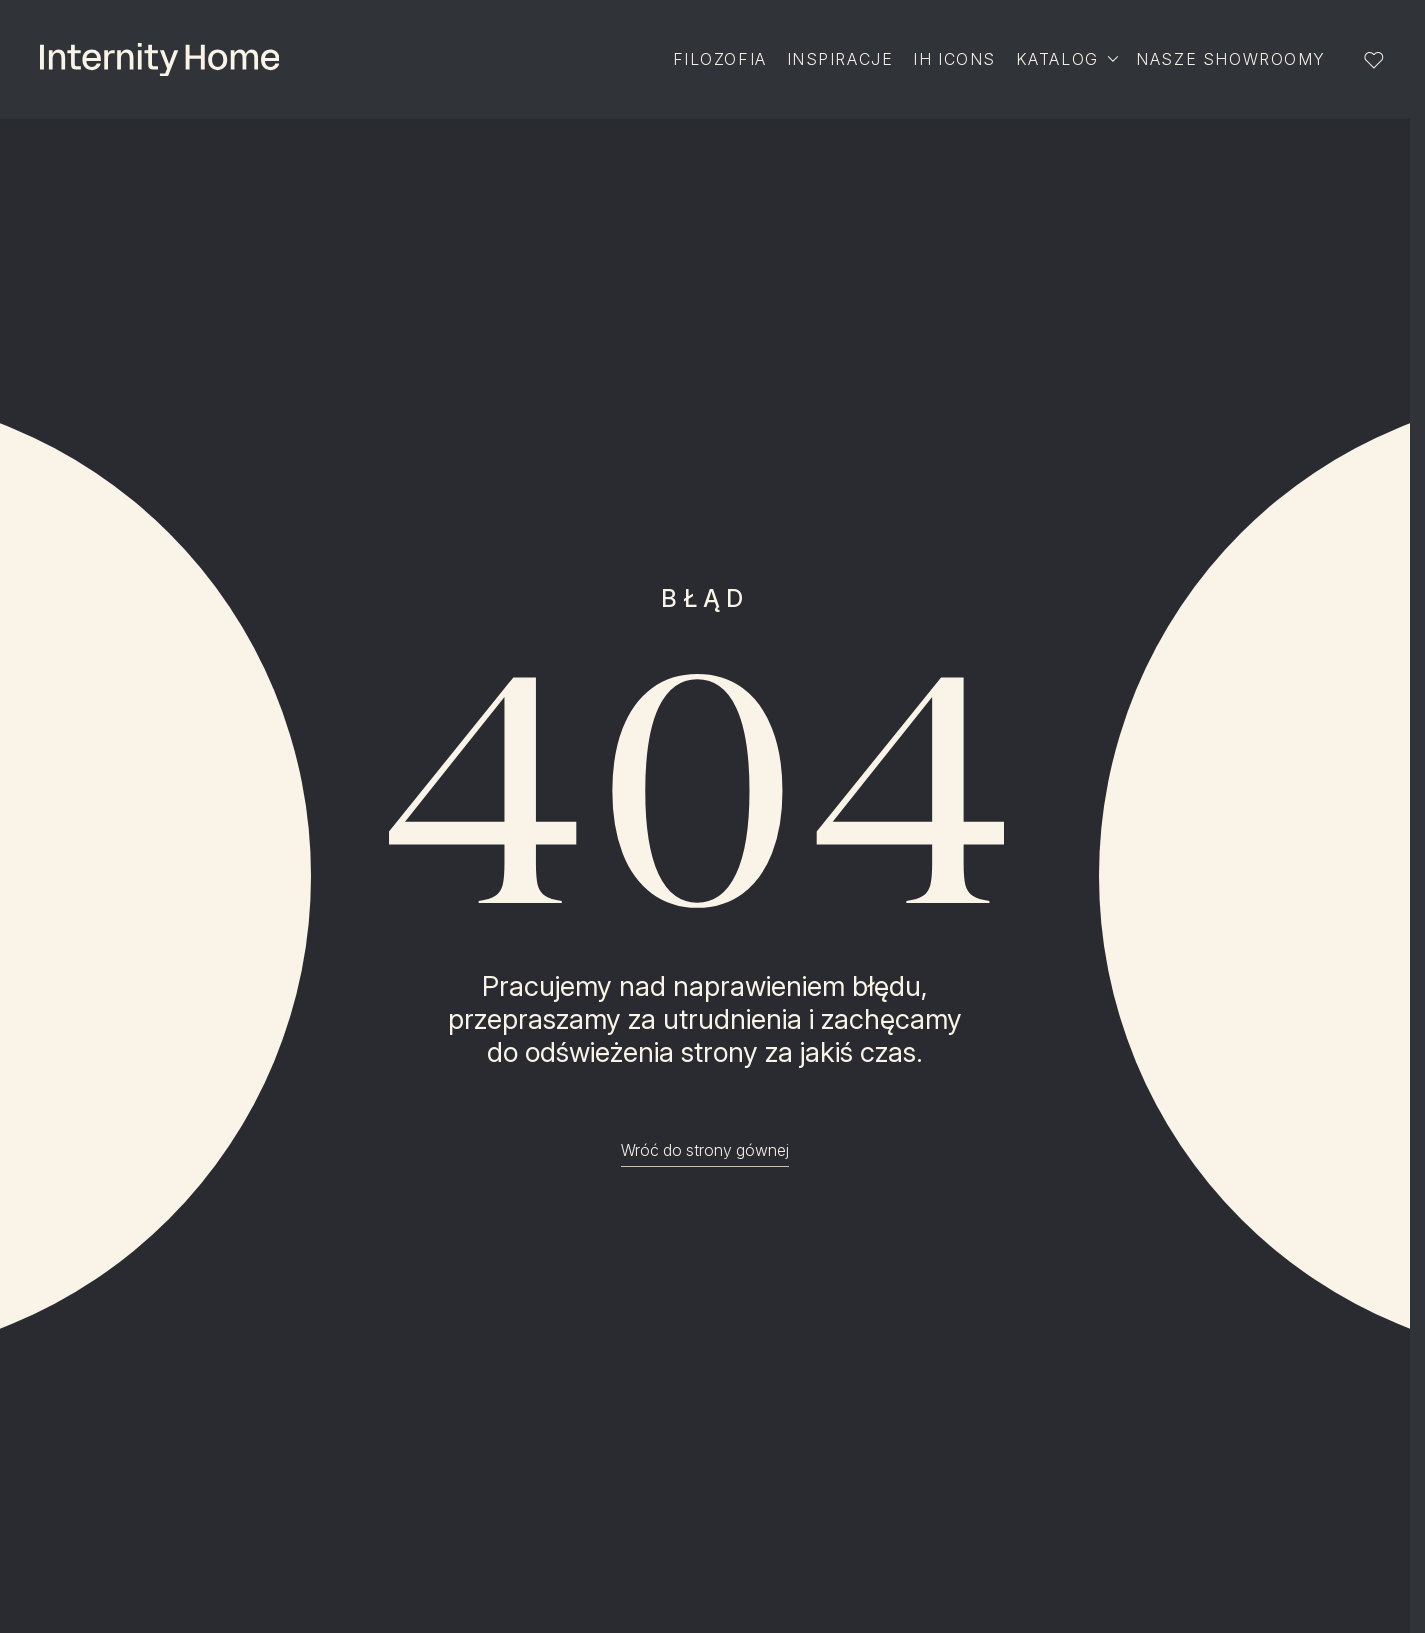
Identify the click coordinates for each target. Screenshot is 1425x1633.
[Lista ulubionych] (1374, 60)
